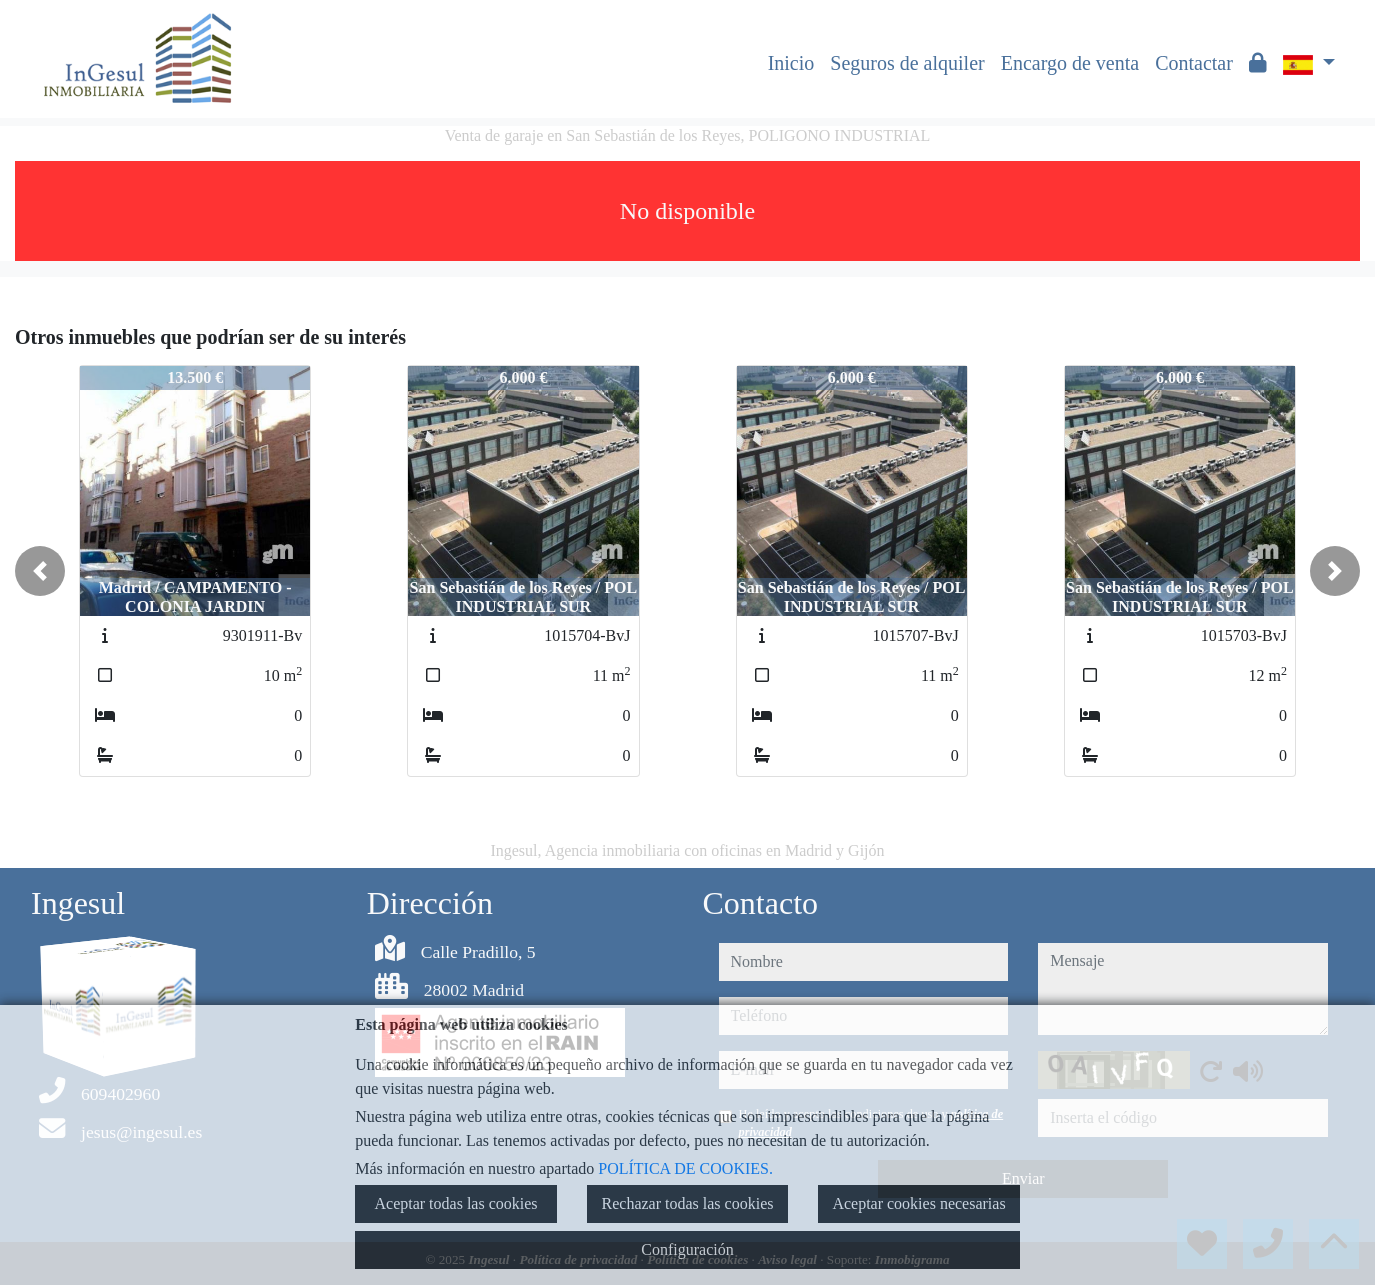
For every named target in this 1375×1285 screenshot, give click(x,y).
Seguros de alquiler (907, 63)
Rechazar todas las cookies (688, 1203)
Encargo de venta (1070, 63)
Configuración (687, 1249)
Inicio (791, 63)
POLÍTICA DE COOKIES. (685, 1168)
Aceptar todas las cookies (455, 1203)
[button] (40, 571)
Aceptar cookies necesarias (918, 1203)
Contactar (1194, 63)
